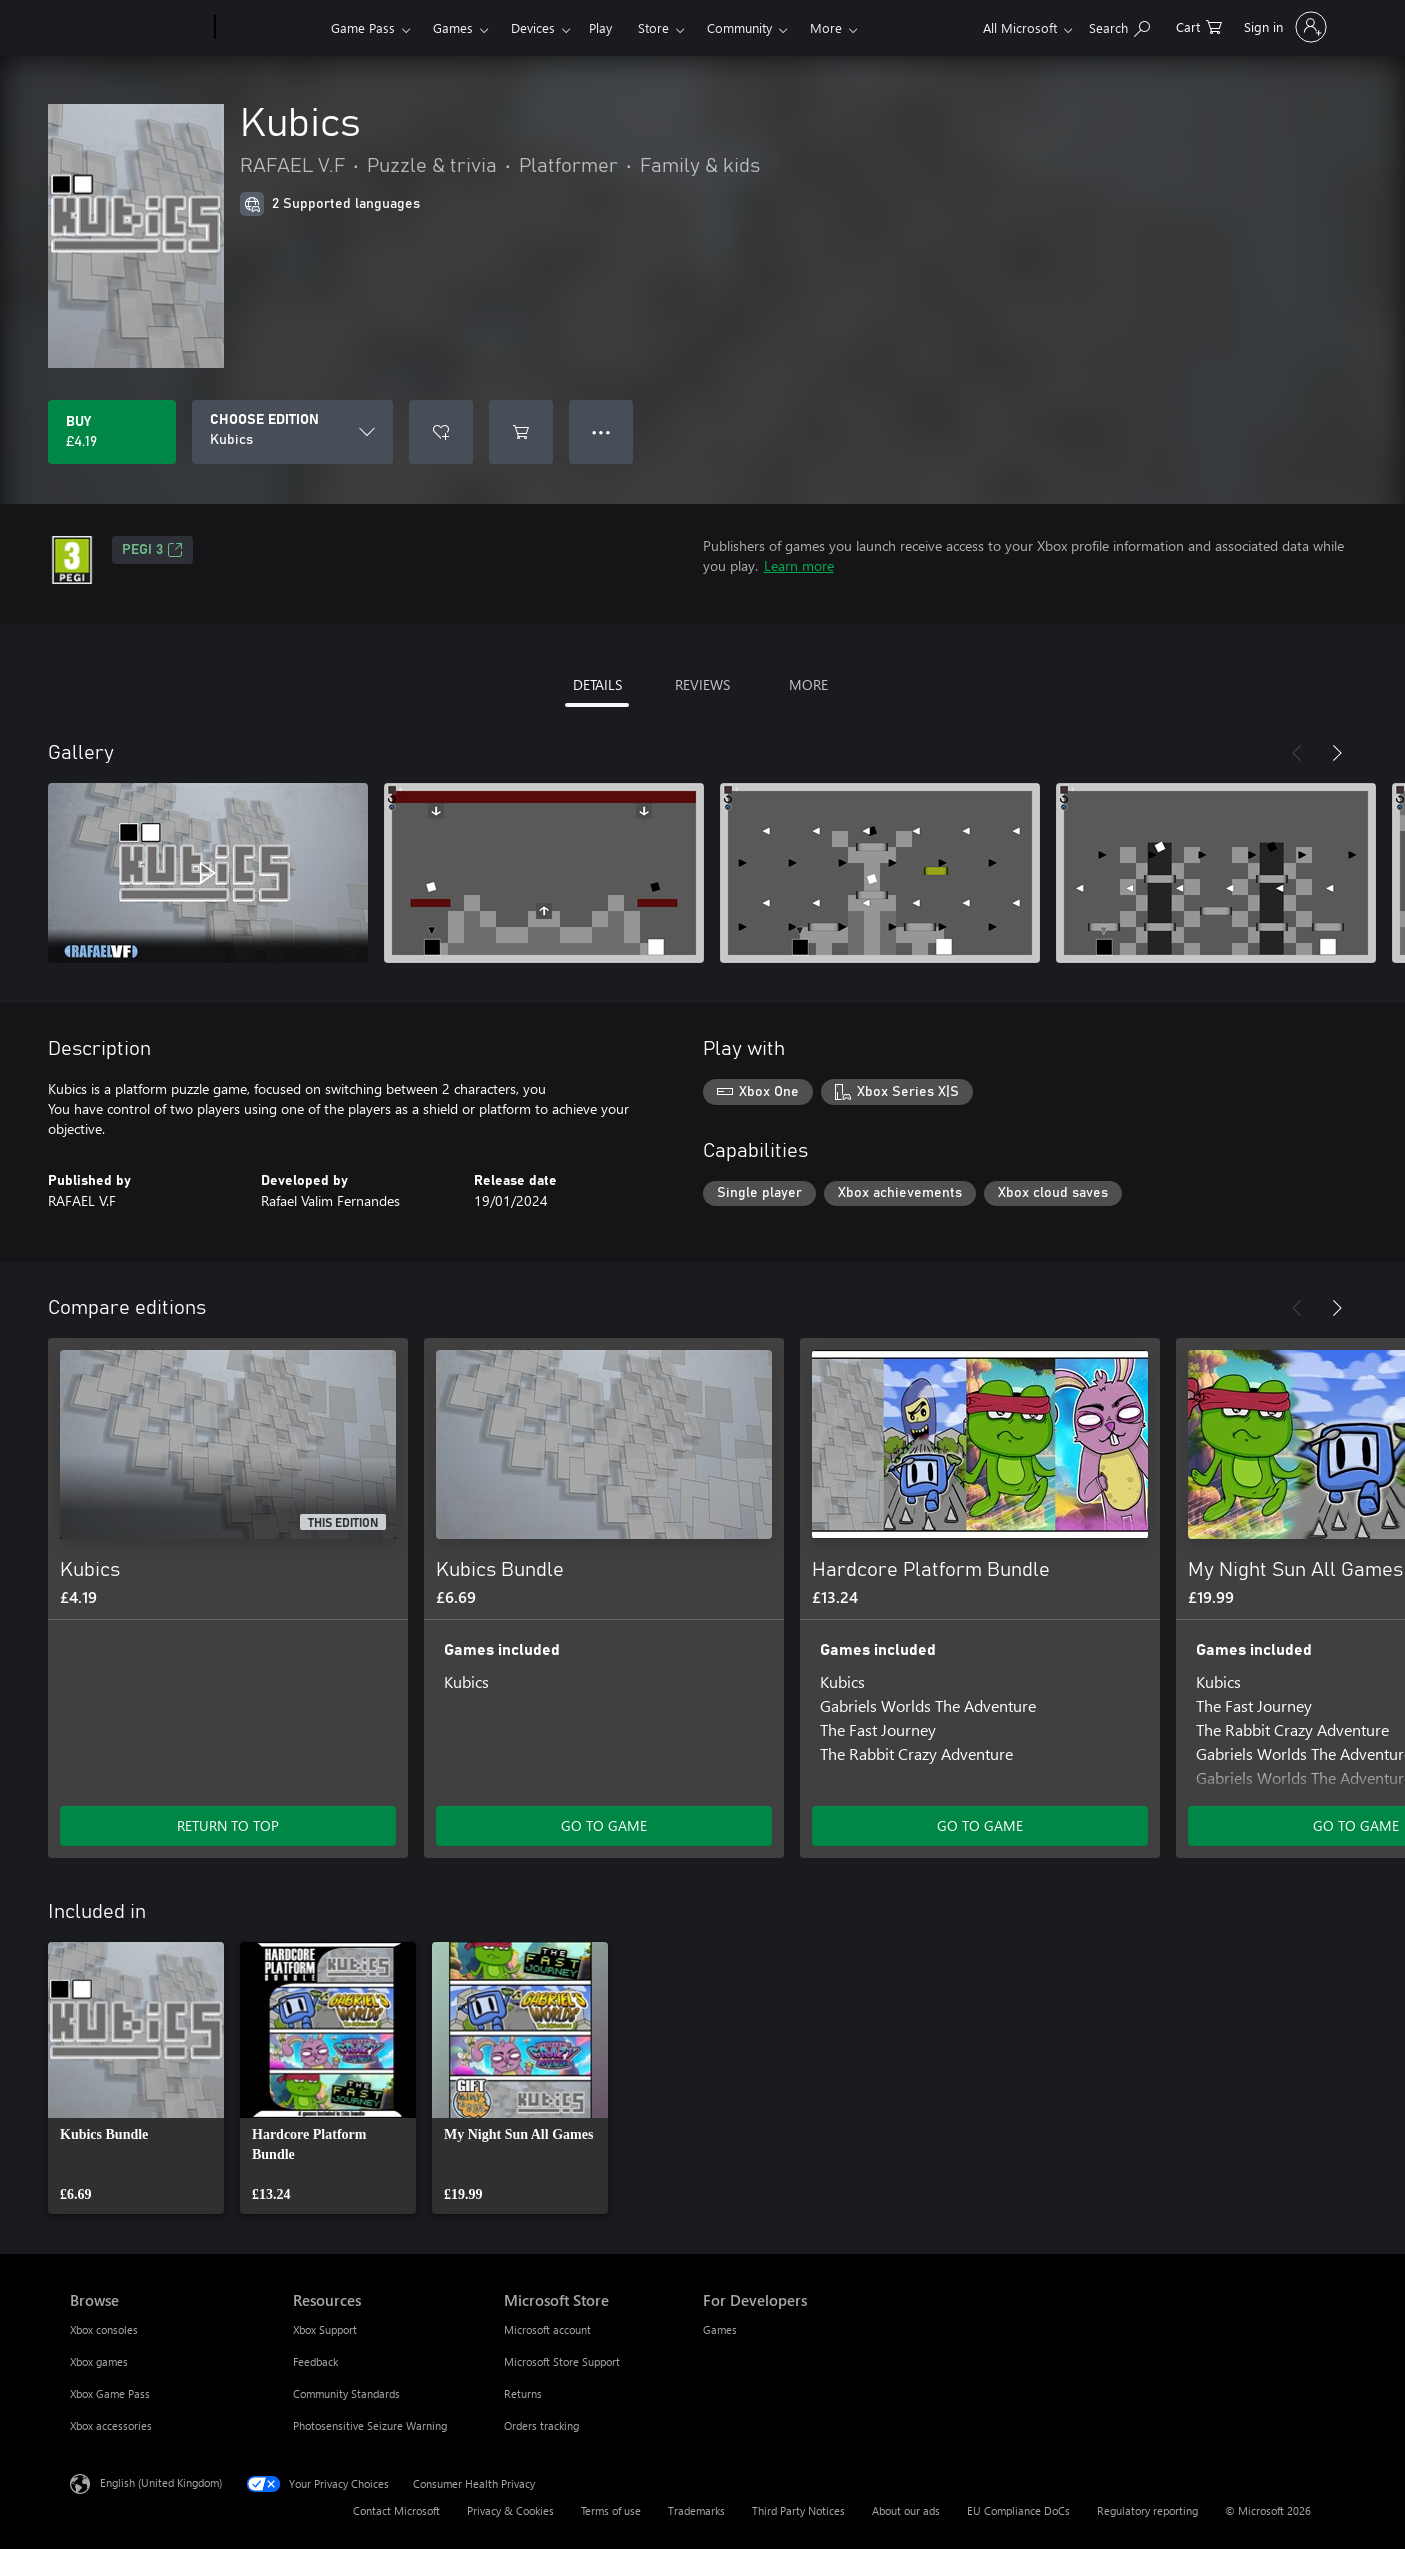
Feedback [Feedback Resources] (315, 2361)
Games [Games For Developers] (720, 2329)
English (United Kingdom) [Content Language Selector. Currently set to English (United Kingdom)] (161, 2482)
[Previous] (1297, 753)
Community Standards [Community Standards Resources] (346, 2393)
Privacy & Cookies (510, 2510)
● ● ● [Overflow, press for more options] (601, 431)
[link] (136, 2078)
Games (453, 27)
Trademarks (696, 2510)
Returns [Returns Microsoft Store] (523, 2393)
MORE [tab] (808, 684)
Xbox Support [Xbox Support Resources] (325, 2329)
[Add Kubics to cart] (521, 432)
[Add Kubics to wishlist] (441, 432)
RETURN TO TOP (228, 1825)
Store (653, 27)
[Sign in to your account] (1283, 27)
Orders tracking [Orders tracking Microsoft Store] (541, 2425)
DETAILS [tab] (597, 684)
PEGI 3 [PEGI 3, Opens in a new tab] (152, 550)
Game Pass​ (363, 27)
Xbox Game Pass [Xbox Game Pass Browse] (110, 2393)
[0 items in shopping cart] (1199, 25)
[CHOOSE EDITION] (292, 432)
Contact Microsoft (396, 2510)
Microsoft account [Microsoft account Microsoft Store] (547, 2329)
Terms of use (611, 2510)
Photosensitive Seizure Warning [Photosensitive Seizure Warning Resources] (370, 2425)
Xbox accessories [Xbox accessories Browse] (111, 2425)
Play (600, 27)
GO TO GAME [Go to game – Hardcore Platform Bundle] (980, 1825)
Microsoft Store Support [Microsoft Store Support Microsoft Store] (562, 2361)
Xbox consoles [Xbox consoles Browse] (104, 2329)
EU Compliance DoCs (1018, 2510)
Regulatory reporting (1147, 2510)
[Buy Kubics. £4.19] (112, 432)
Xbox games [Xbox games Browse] (99, 2361)
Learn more (799, 565)
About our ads (906, 2510)
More (826, 27)
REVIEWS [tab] (702, 684)
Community (739, 27)
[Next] (1337, 753)
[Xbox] (270, 28)
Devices (533, 27)
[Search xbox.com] (1119, 25)
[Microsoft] (138, 28)
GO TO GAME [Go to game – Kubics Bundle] (604, 1825)
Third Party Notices (798, 2510)
